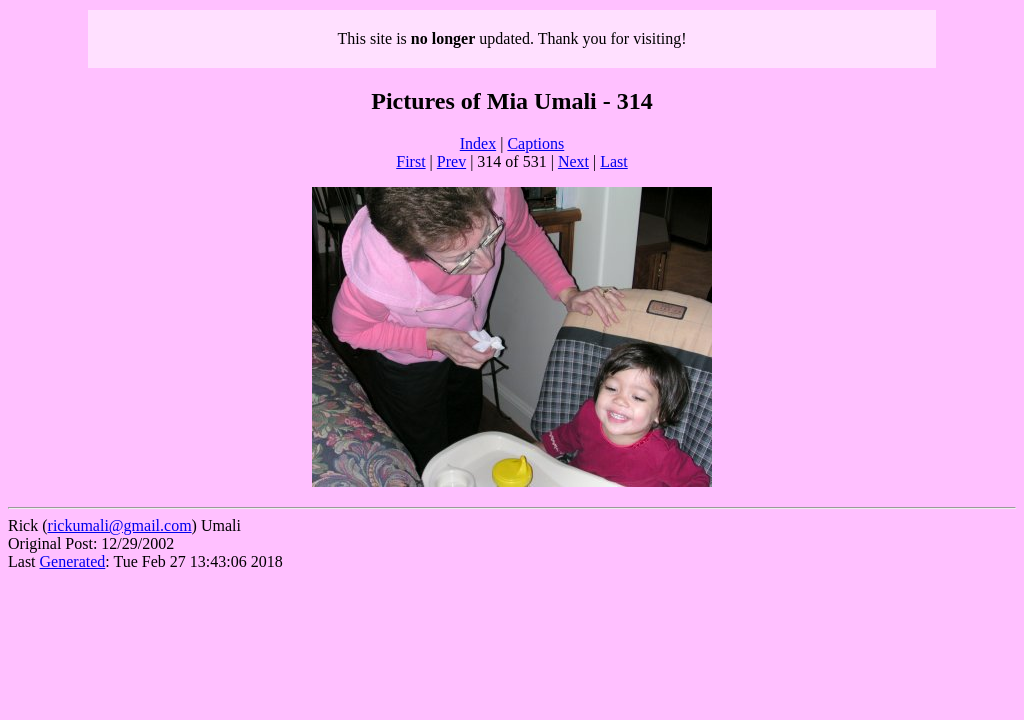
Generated (73, 561)
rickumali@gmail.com (120, 525)
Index (478, 143)
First (410, 161)
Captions (535, 143)
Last (614, 161)
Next (573, 161)
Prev (451, 161)
